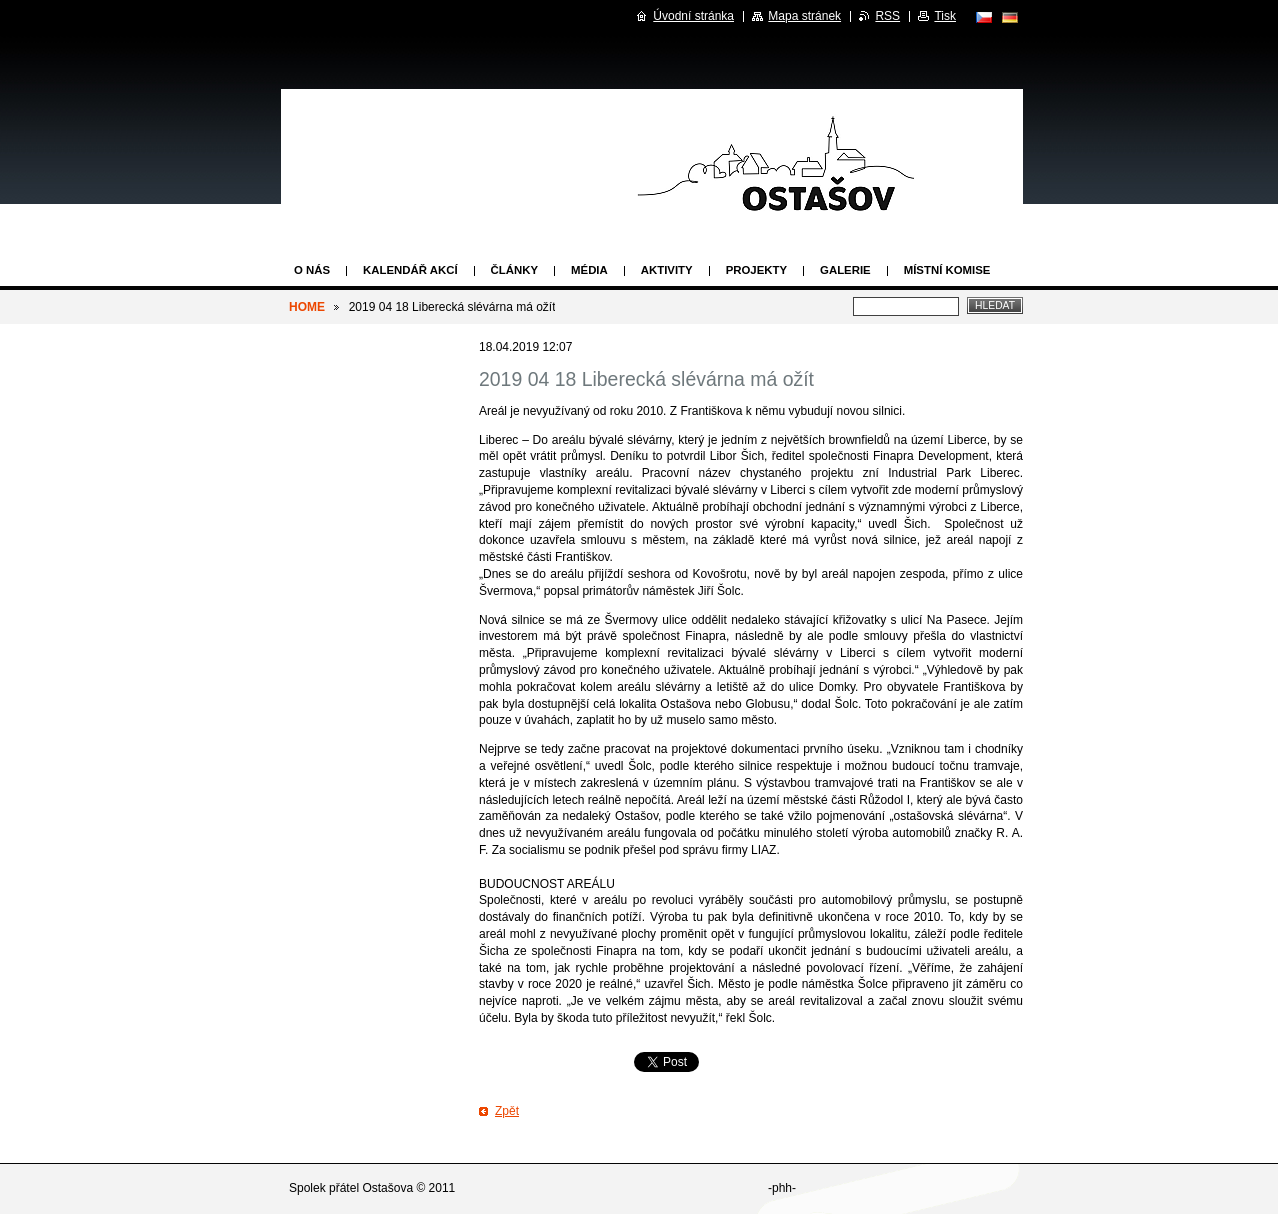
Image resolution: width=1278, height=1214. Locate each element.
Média (589, 270)
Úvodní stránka (693, 16)
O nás (312, 270)
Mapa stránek (804, 16)
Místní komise (947, 270)
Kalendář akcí (410, 270)
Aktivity (667, 270)
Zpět (507, 1111)
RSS (887, 16)
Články (514, 270)
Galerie (845, 270)
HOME (307, 307)
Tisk (945, 16)
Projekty (756, 270)
